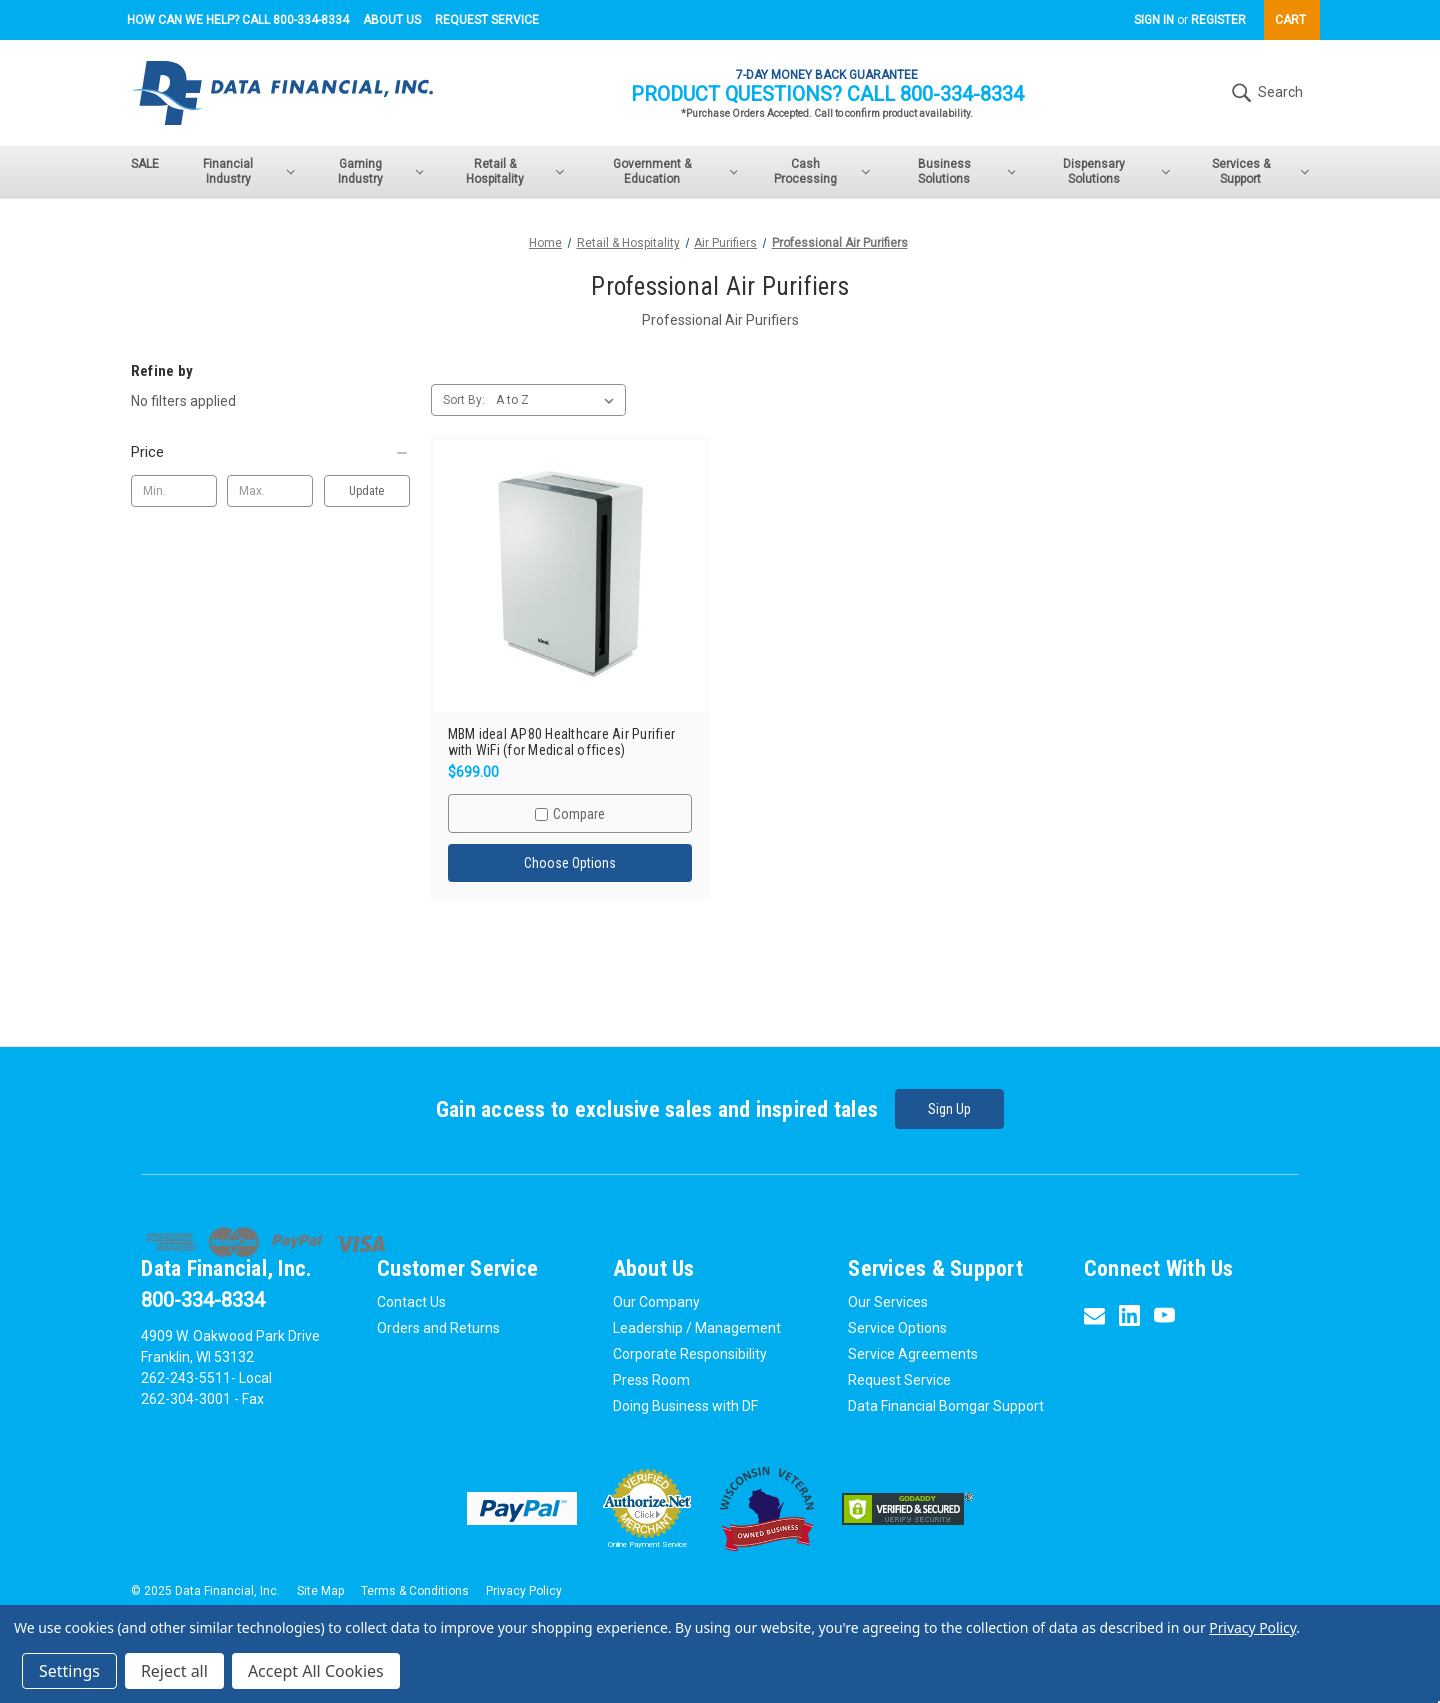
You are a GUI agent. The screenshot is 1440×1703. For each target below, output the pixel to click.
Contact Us (411, 1299)
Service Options (897, 1325)
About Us (392, 20)
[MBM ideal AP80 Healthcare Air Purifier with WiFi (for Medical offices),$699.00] (570, 576)
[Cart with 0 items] (1292, 20)
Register (1218, 20)
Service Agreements (913, 1351)
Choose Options (570, 863)
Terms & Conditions (415, 1588)
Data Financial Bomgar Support (946, 1403)
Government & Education (675, 171)
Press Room (651, 1377)
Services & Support (1260, 171)
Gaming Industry (380, 171)
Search (1265, 93)
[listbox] (559, 400)
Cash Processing (822, 171)
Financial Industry (248, 171)
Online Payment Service (647, 1541)
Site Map (320, 1588)
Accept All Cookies (316, 1671)
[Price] (270, 452)
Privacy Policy (524, 1588)
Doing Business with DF (685, 1403)
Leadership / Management (697, 1325)
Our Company (656, 1299)
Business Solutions (967, 171)
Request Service (487, 20)
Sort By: (464, 400)
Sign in (1154, 20)
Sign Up (951, 1109)
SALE (145, 164)
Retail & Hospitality (515, 171)
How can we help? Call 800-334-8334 (238, 20)
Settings (69, 1671)
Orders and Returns (438, 1325)
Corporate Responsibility (690, 1351)
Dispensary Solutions (1116, 171)
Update (366, 491)
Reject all (174, 1671)
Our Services (888, 1299)
